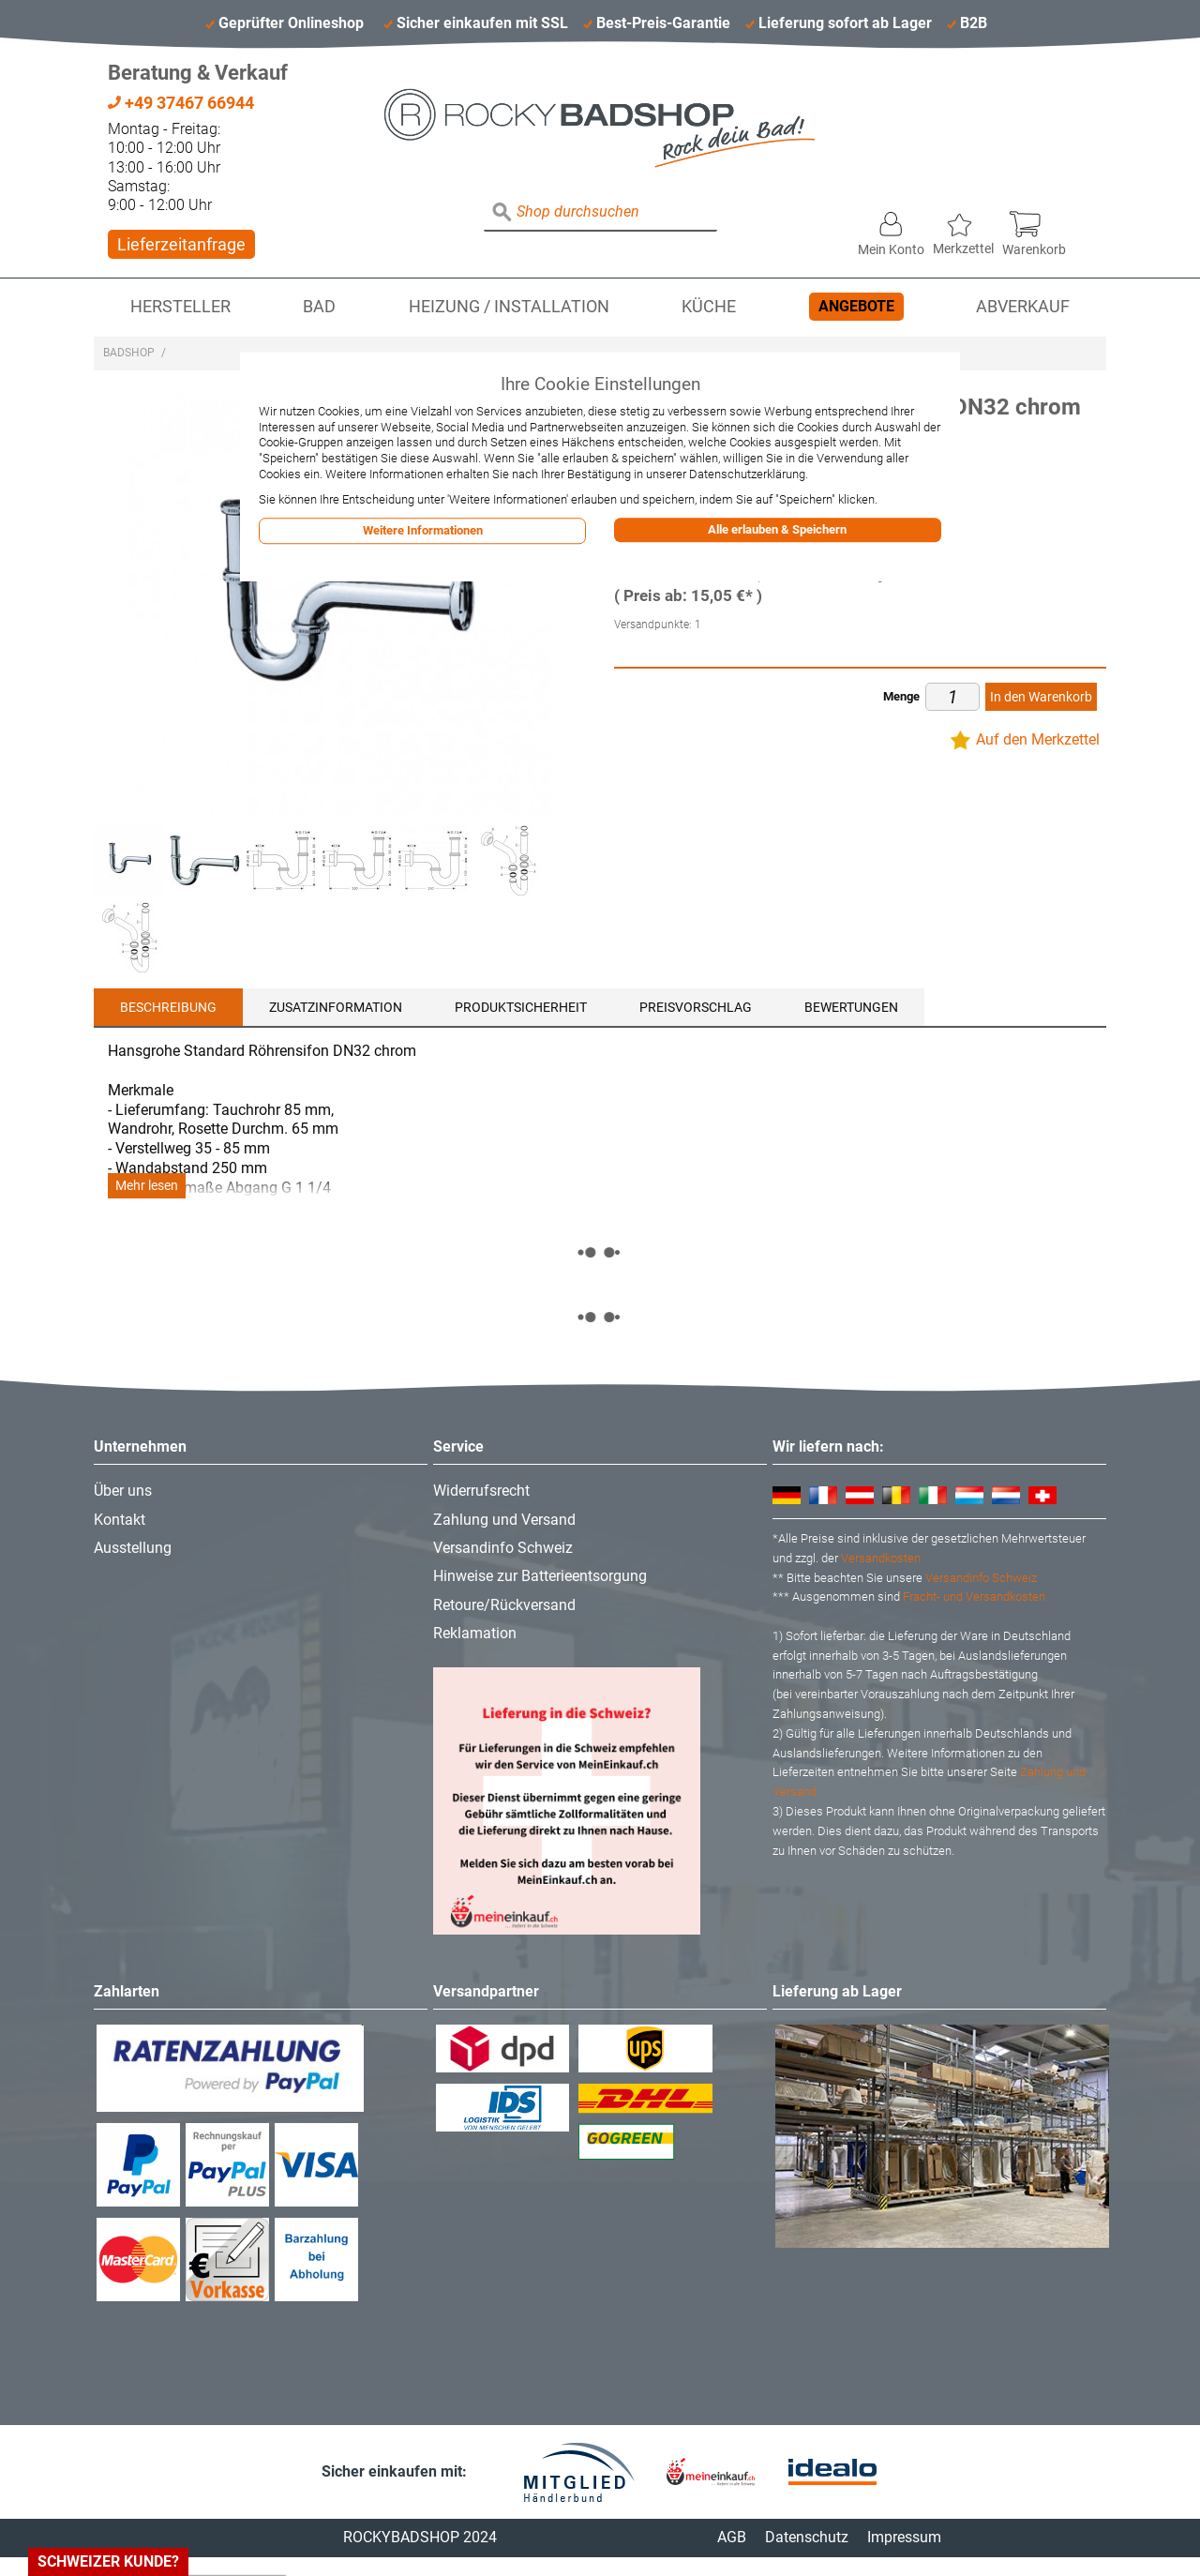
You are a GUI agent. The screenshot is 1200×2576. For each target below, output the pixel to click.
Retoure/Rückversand (504, 1605)
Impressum (904, 2537)
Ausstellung (133, 1548)
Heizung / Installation (509, 306)
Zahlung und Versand (504, 1520)
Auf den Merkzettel (1038, 739)
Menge (901, 696)
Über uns (123, 1490)
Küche (709, 306)
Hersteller (180, 306)
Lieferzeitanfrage (181, 244)
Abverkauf (1023, 306)
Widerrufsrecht (481, 1490)
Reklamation (475, 1633)
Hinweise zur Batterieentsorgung (540, 1576)
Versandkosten (881, 1558)
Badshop (129, 352)
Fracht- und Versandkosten (974, 1596)
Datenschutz (806, 2537)
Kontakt (119, 1520)
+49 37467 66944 (181, 103)
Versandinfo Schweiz (503, 1548)
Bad (319, 306)
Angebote (856, 306)
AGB (731, 2537)
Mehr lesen (146, 1186)
